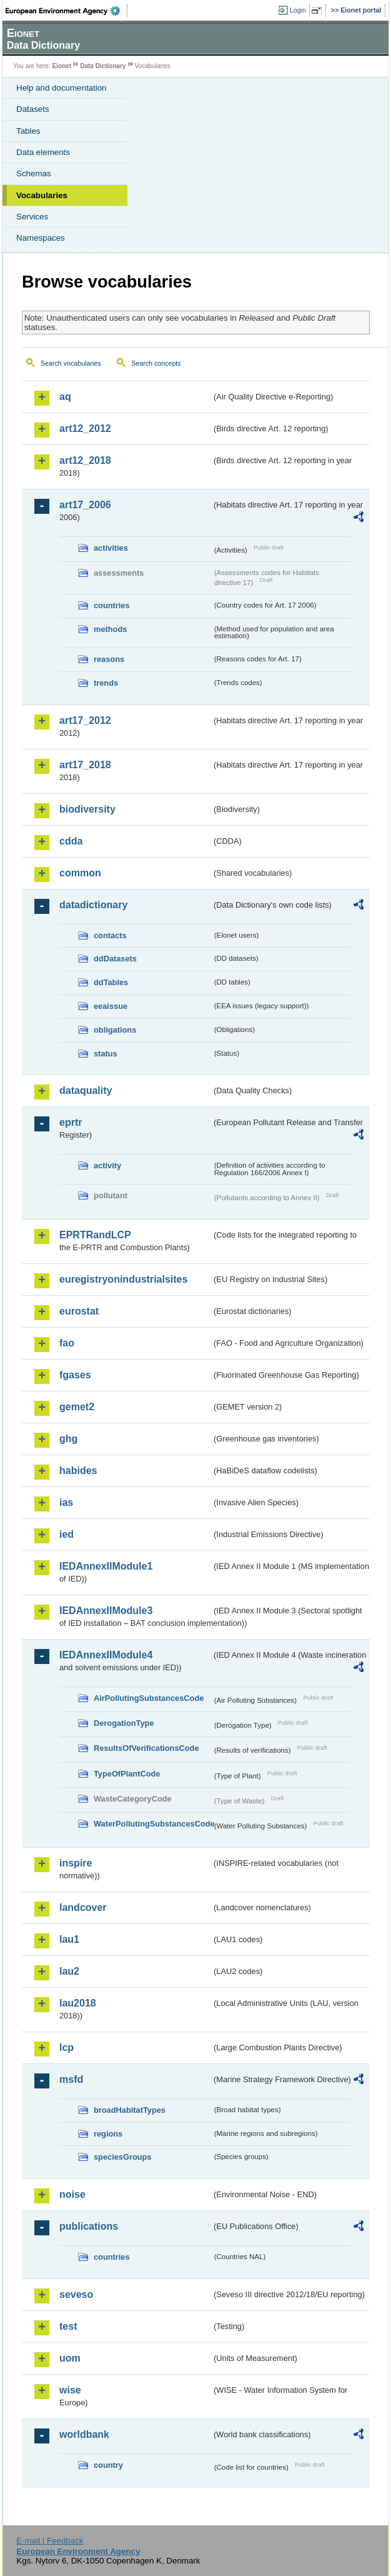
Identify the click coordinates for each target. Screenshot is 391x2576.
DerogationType (124, 1723)
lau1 (69, 1939)
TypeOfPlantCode (127, 1773)
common (80, 873)
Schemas (33, 173)
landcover (83, 1907)
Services (32, 216)
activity (107, 1165)
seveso (76, 2294)
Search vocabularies (71, 363)
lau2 (69, 1971)
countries (112, 605)
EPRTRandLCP (95, 1235)
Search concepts (156, 363)
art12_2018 (85, 460)
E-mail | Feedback (49, 2540)
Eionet (62, 66)
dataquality (85, 1090)
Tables (28, 131)
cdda (70, 841)
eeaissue (110, 1006)
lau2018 (77, 2003)
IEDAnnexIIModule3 (105, 1610)
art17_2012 (85, 720)
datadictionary (93, 905)
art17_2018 (85, 764)
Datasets (32, 109)
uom (70, 2358)
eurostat (79, 1311)
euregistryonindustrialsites (123, 1279)
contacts (110, 935)
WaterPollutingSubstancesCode (153, 1823)
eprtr (70, 1122)
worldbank (84, 2434)
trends (106, 683)
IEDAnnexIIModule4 (105, 1655)
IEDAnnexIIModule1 (105, 1566)
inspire (75, 1863)
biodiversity (87, 809)
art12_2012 (85, 428)
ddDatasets (115, 958)
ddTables (111, 982)
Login (298, 10)
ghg (68, 1438)
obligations (115, 1030)
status (105, 1053)
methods (110, 629)
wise (70, 2390)
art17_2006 (85, 504)
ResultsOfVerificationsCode (146, 1748)
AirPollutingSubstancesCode (149, 1698)
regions (108, 2133)
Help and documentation (61, 88)
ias (66, 1502)
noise (72, 2194)
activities (111, 548)
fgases (75, 1375)
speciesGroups (122, 2157)
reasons (109, 659)
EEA (66, 10)
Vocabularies (41, 195)
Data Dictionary (103, 66)
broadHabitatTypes (130, 2110)
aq (65, 396)
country (108, 2465)
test (68, 2326)
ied (66, 1534)
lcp (66, 2047)
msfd (71, 2079)
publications (88, 2226)
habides (78, 1470)
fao (66, 1343)
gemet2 (76, 1406)
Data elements (43, 152)
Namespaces (40, 238)
